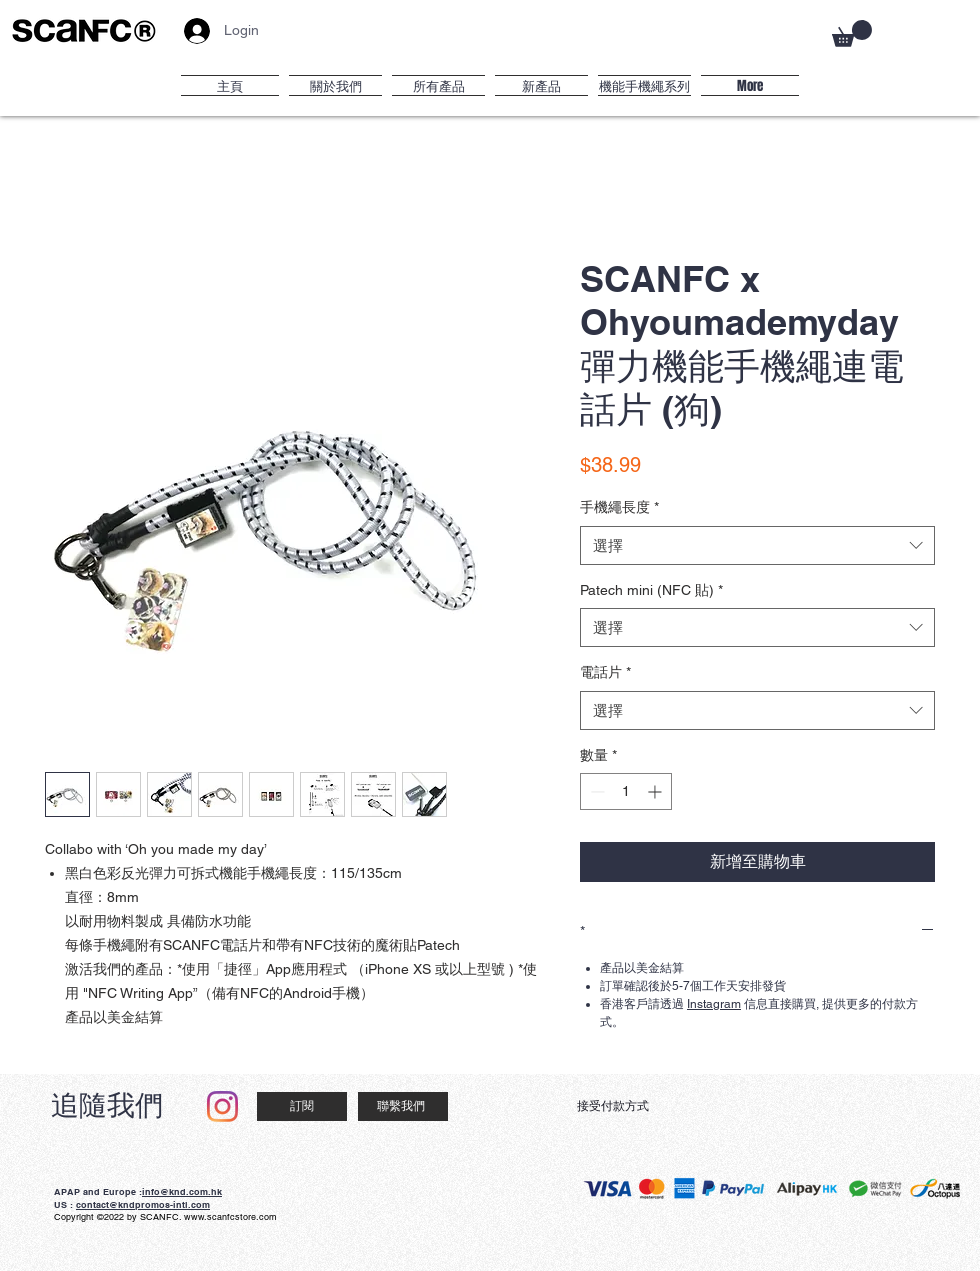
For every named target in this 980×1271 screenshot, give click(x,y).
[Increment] (656, 791)
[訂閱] (302, 1106)
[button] (852, 33)
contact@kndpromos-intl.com (143, 1204)
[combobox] (757, 545)
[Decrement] (595, 791)
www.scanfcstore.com (230, 1217)
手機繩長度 (619, 507)
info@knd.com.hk (182, 1191)
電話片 (605, 672)
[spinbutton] (626, 791)
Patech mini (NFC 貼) (651, 590)
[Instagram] (222, 1106)
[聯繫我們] (403, 1106)
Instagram (714, 1004)
